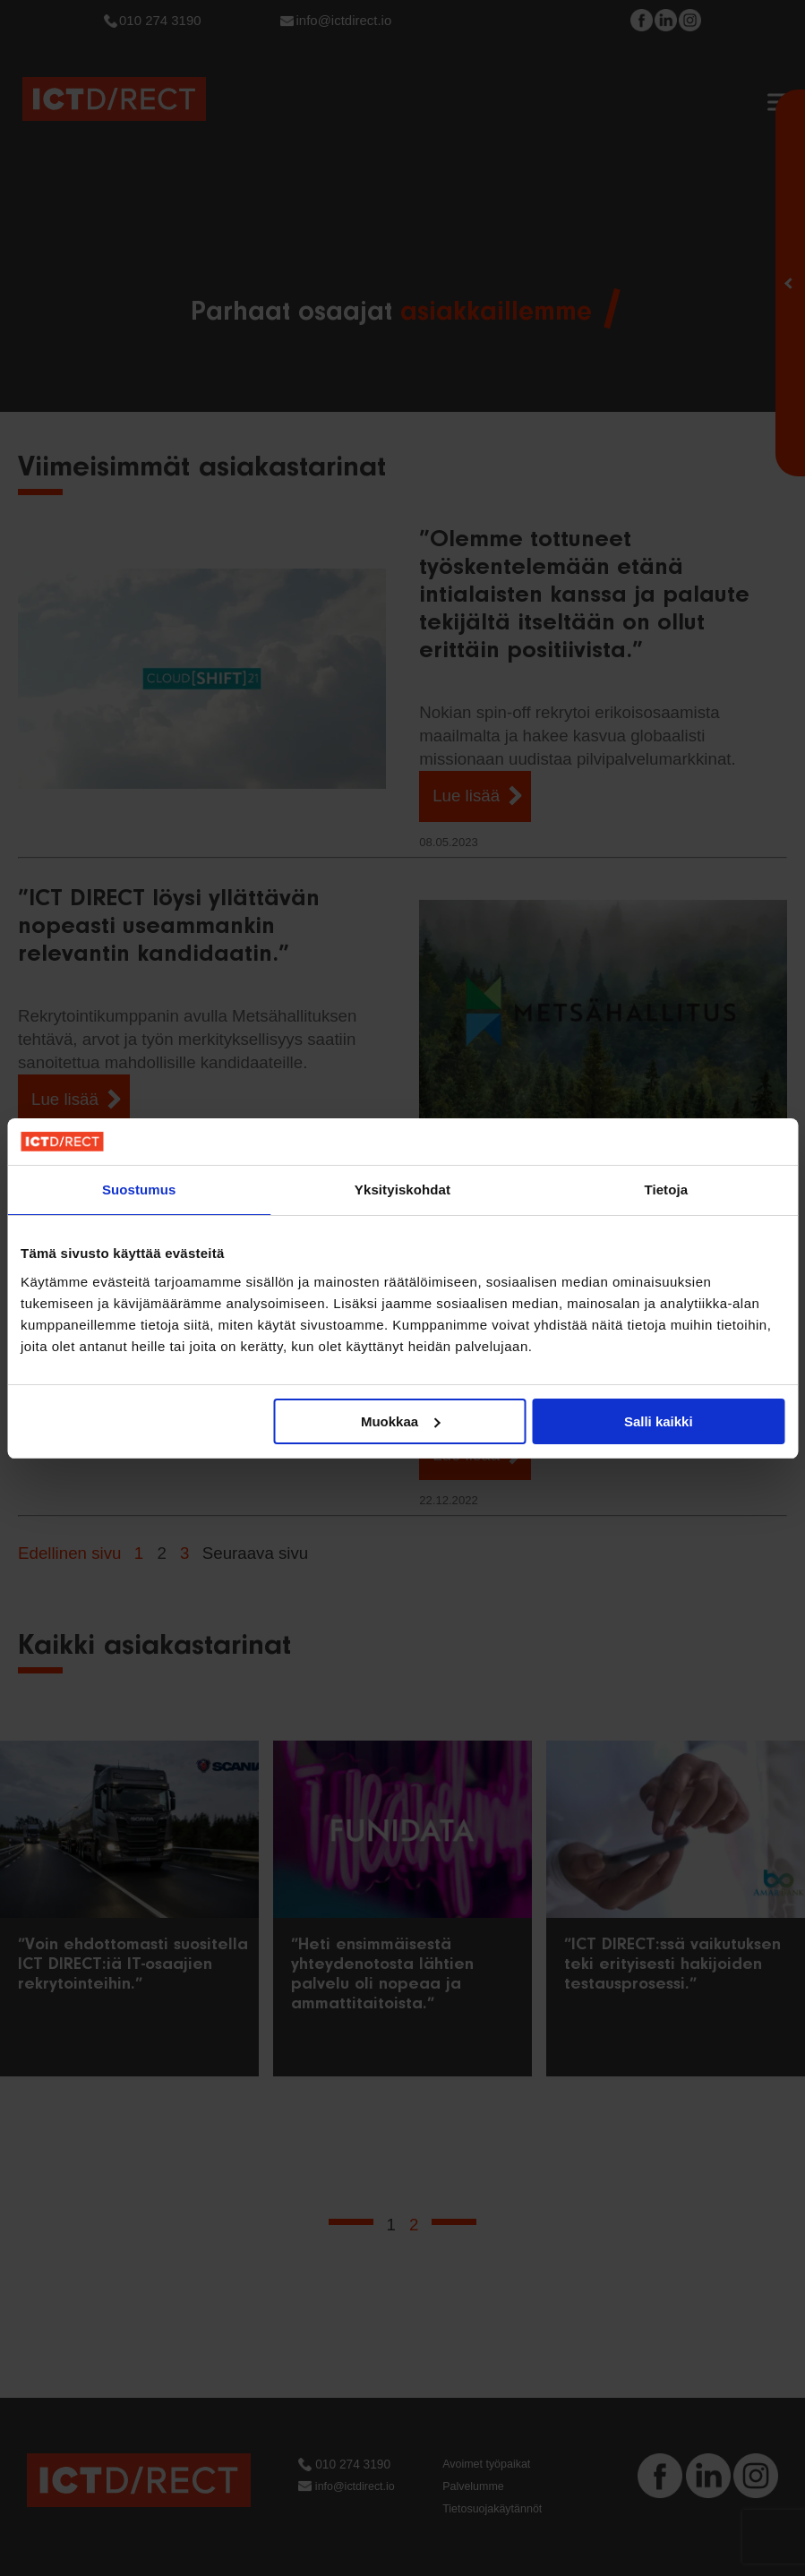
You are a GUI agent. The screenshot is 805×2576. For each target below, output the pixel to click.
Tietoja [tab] (666, 1189)
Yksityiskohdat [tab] (402, 1189)
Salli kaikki (658, 1421)
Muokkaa (400, 1421)
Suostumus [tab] (139, 1189)
